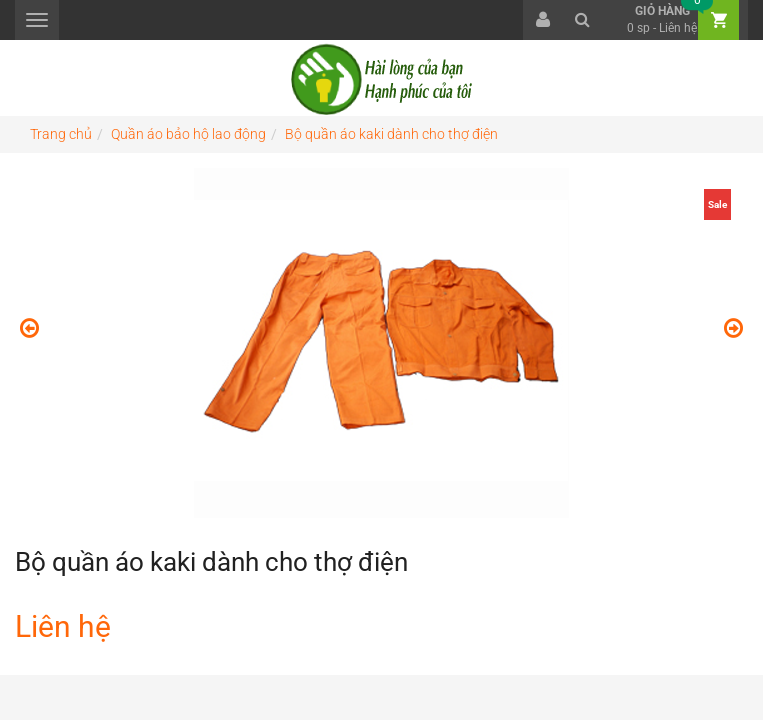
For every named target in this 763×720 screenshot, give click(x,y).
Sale (717, 204)
